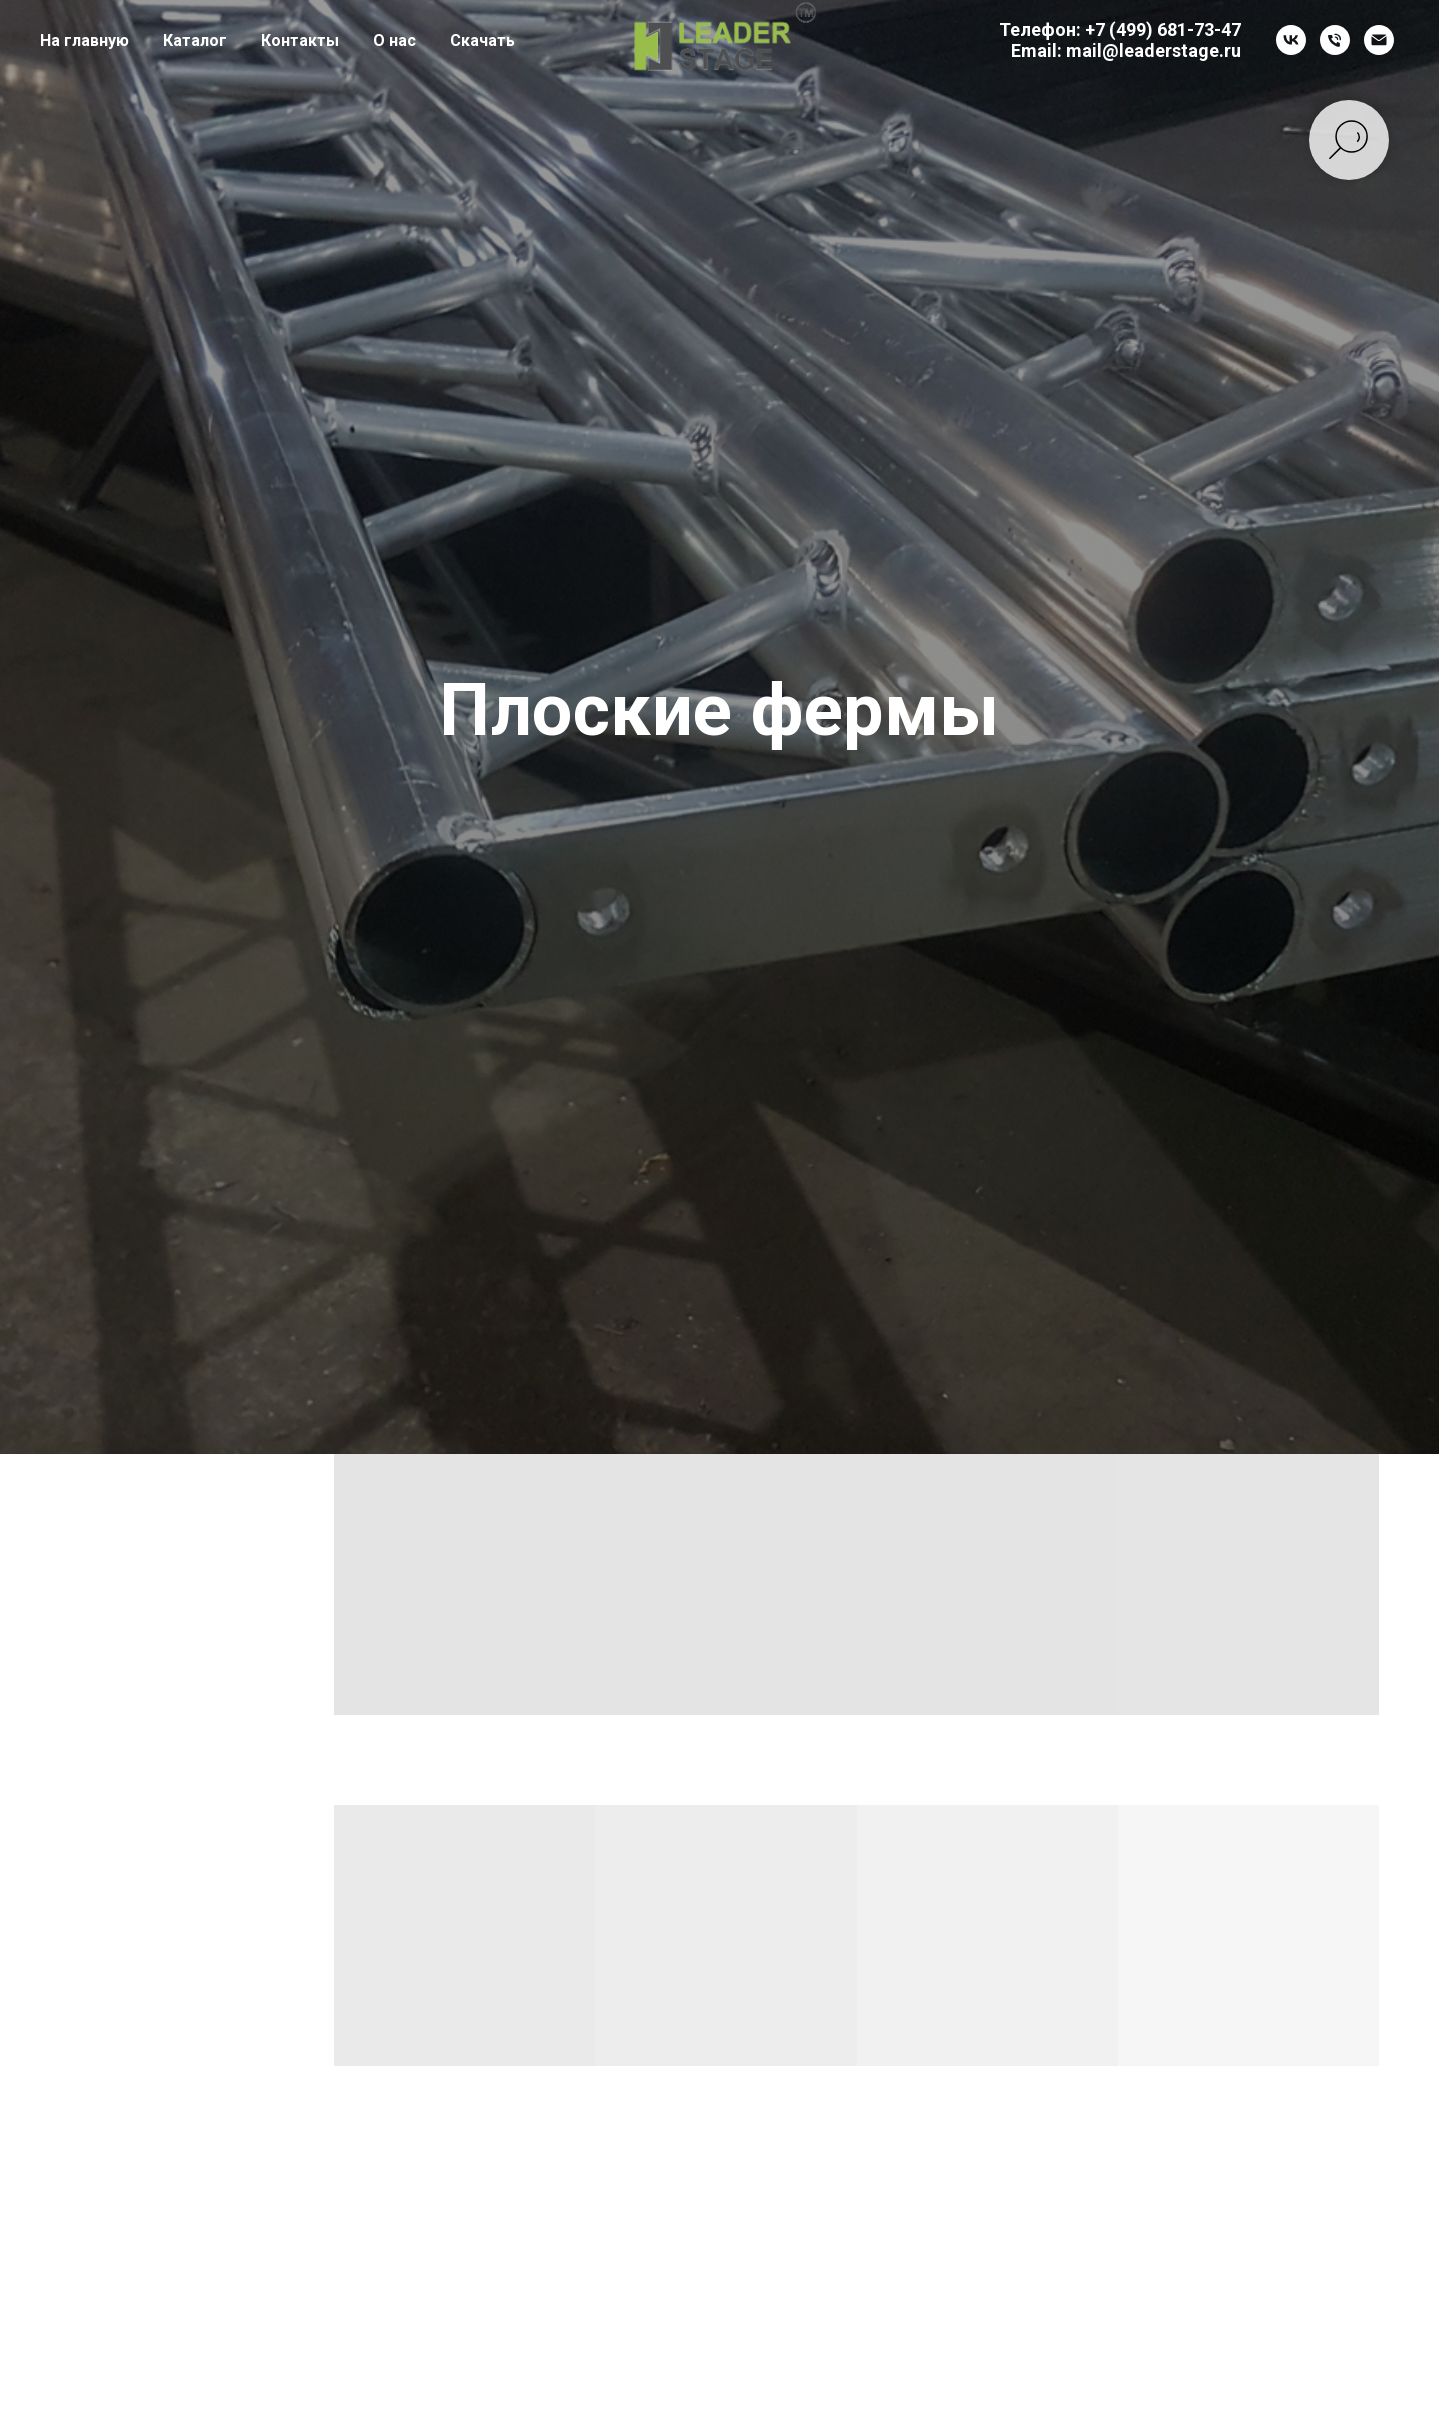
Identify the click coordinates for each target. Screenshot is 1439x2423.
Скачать (482, 40)
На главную (84, 40)
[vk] (1291, 40)
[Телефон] (1335, 40)
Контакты (300, 40)
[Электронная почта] (1379, 40)
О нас (394, 40)
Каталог (195, 40)
